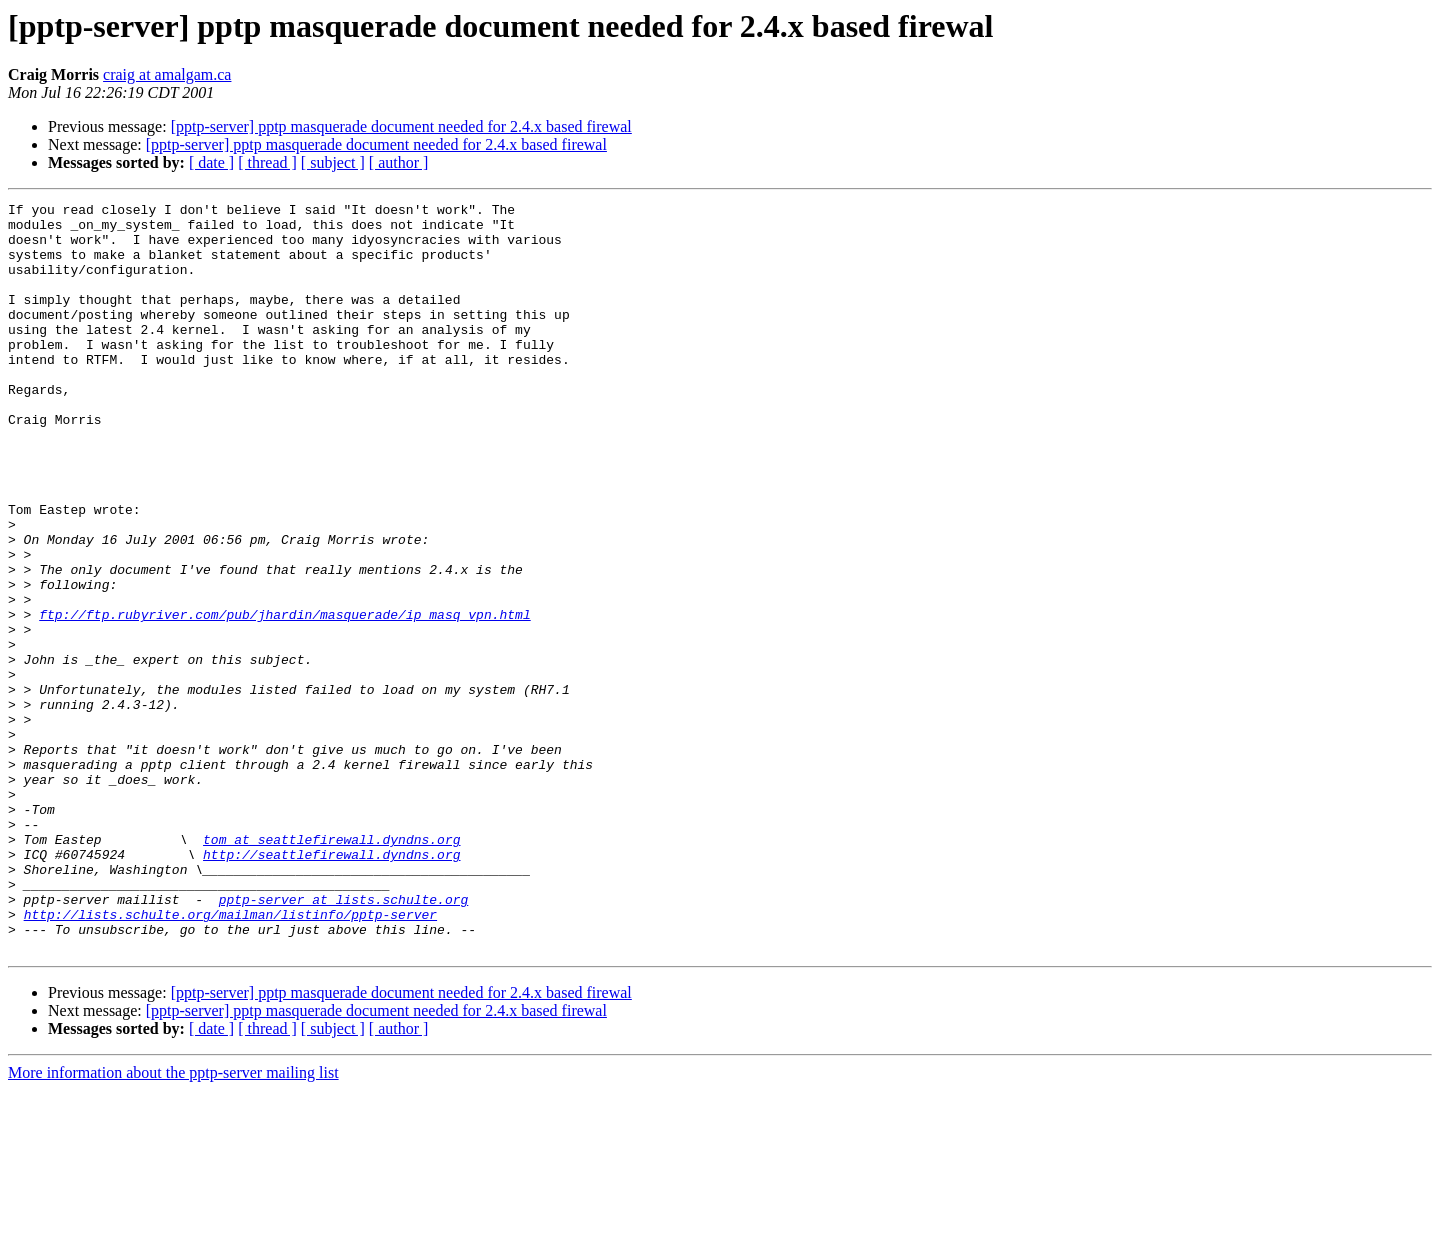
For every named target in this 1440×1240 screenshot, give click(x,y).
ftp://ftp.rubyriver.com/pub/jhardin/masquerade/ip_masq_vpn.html (284, 698)
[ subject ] (333, 162)
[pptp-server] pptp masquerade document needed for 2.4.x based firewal (401, 126)
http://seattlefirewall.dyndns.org (331, 986)
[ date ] (211, 162)
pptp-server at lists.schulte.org (344, 1040)
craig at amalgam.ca (167, 74)
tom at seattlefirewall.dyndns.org (331, 968)
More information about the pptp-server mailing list (173, 1222)
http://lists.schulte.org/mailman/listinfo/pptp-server (230, 1058)
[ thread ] (267, 162)
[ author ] (399, 162)
